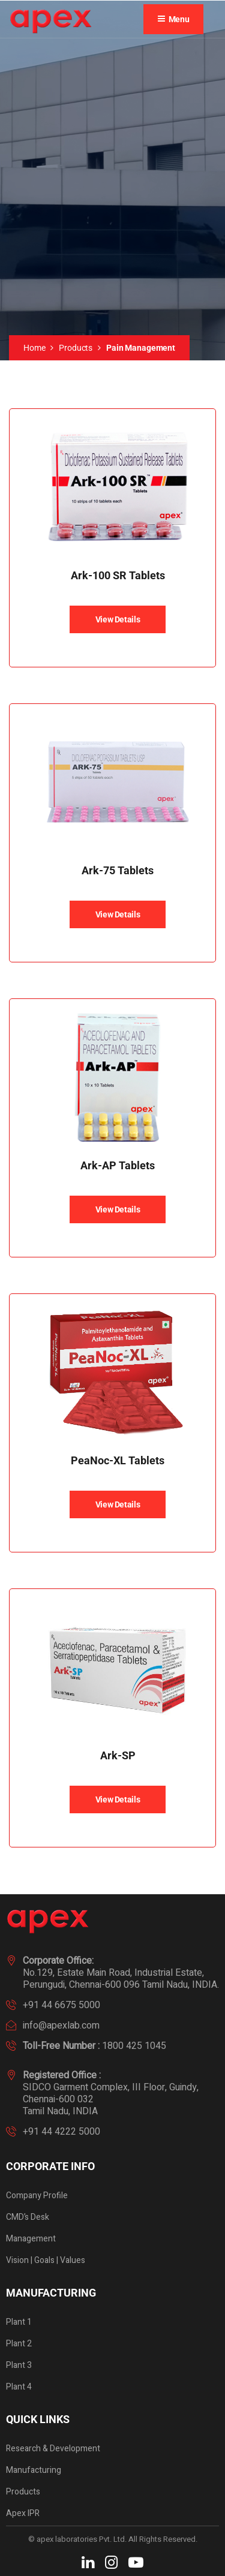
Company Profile (37, 2195)
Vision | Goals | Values (45, 2260)
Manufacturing (33, 2470)
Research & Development (53, 2448)
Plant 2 (19, 2343)
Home (34, 348)
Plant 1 (19, 2322)
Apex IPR (23, 2513)
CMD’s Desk (27, 2217)
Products (75, 348)
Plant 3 (19, 2365)
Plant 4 (19, 2387)
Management (31, 2238)
